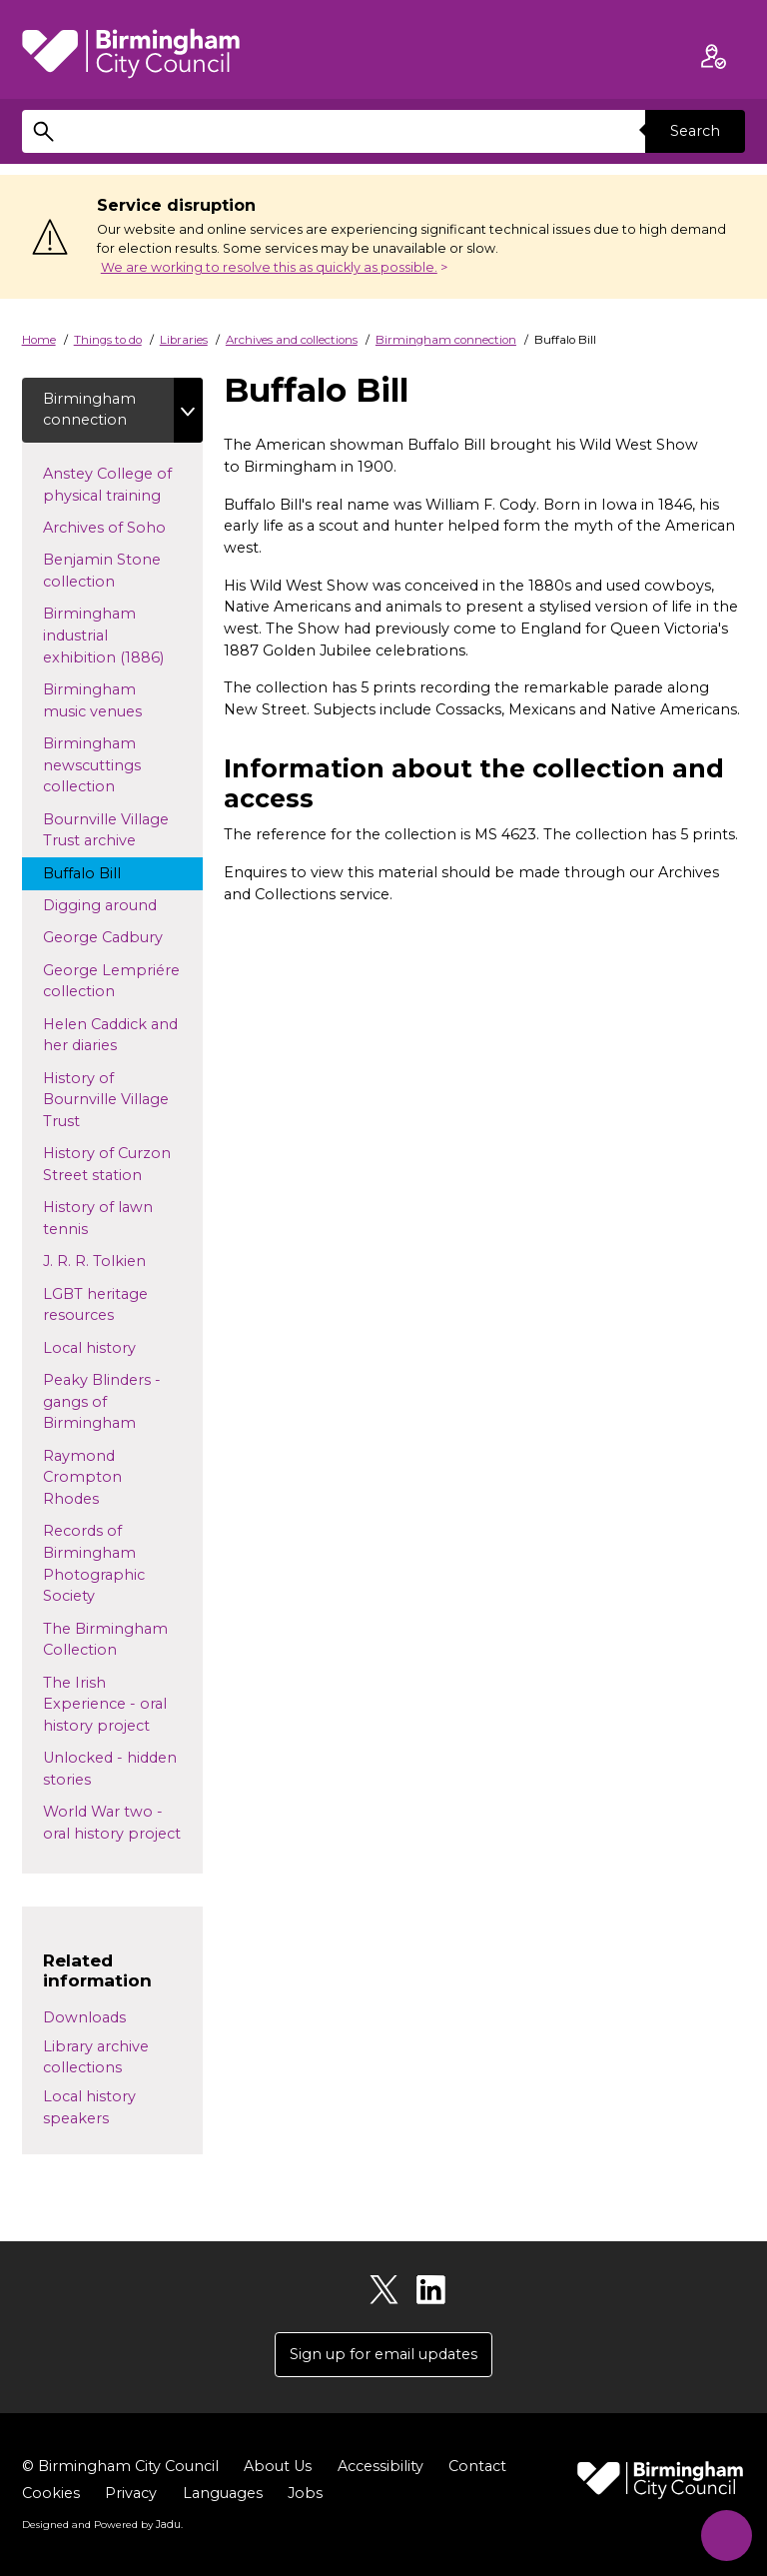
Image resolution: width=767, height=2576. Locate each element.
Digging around (118, 904)
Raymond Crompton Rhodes (89, 1477)
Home (39, 340)
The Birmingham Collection (105, 1640)
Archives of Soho (123, 527)
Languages (223, 2494)
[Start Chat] (724, 2533)
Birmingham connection (446, 340)
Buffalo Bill (100, 872)
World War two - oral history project (123, 1824)
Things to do (108, 340)
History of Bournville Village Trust (106, 1099)
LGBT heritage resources (97, 1305)
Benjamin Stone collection (102, 572)
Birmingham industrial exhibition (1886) (122, 636)
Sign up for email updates (383, 2354)
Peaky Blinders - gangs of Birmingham (108, 1402)
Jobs (305, 2494)
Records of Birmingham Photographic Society (94, 1564)
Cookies (51, 2494)
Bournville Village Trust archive (108, 830)
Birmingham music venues (111, 700)
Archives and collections (292, 340)
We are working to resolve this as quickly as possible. (269, 267)
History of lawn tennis (98, 1219)
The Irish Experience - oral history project (115, 1704)
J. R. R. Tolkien (123, 1261)
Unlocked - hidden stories (110, 1770)
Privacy (131, 2494)
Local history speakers (89, 2107)
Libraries (184, 340)
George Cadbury (121, 937)
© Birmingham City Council (120, 2467)
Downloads (84, 2017)
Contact (477, 2467)
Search (695, 131)
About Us (278, 2467)
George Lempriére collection (111, 981)
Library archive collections (96, 2057)
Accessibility (380, 2467)
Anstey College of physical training (120, 485)
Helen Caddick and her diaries (110, 1035)
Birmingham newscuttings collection (97, 764)
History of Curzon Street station (111, 1165)
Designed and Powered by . (102, 2525)
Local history (121, 1347)
